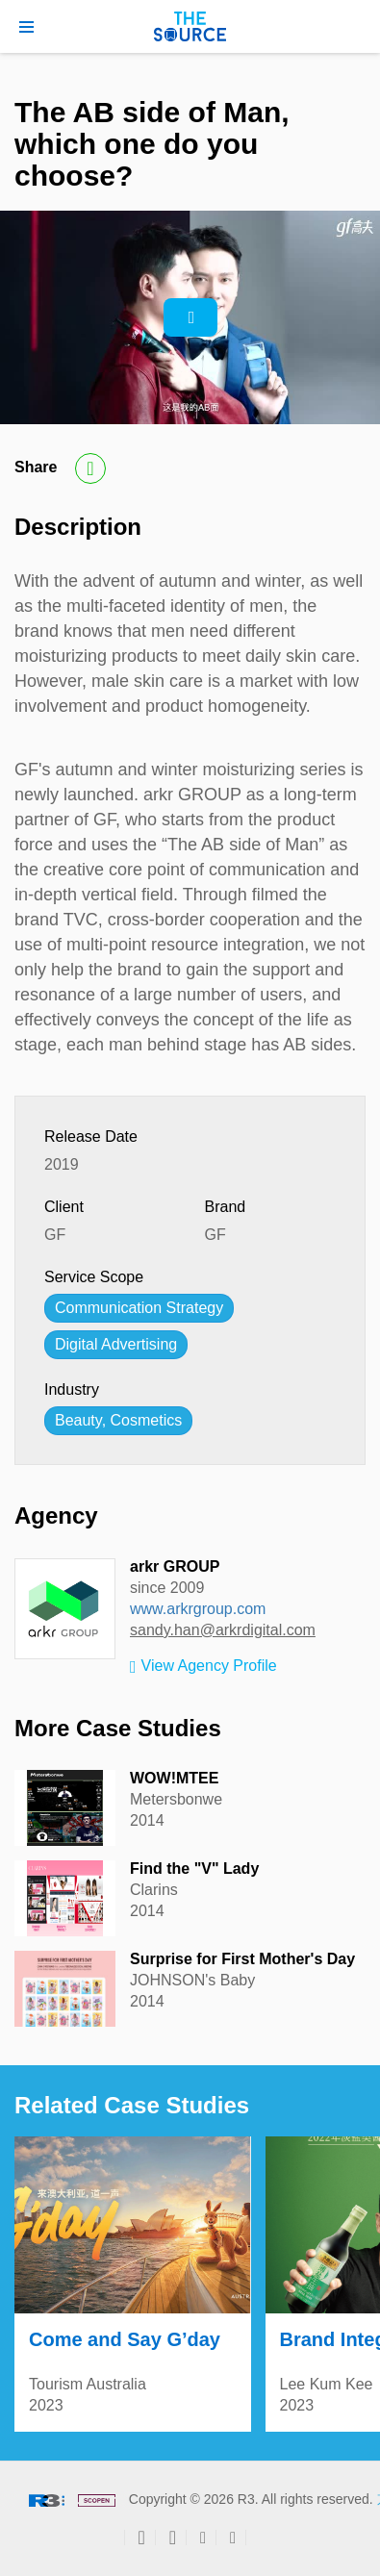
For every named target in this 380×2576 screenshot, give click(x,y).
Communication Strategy (139, 1308)
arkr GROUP (174, 1566)
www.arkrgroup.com (198, 1609)
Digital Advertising (116, 1344)
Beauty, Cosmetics (118, 1420)
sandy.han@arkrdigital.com (223, 1630)
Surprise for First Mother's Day (242, 1959)
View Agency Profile (203, 1667)
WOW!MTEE (174, 1778)
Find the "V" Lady (194, 1868)
